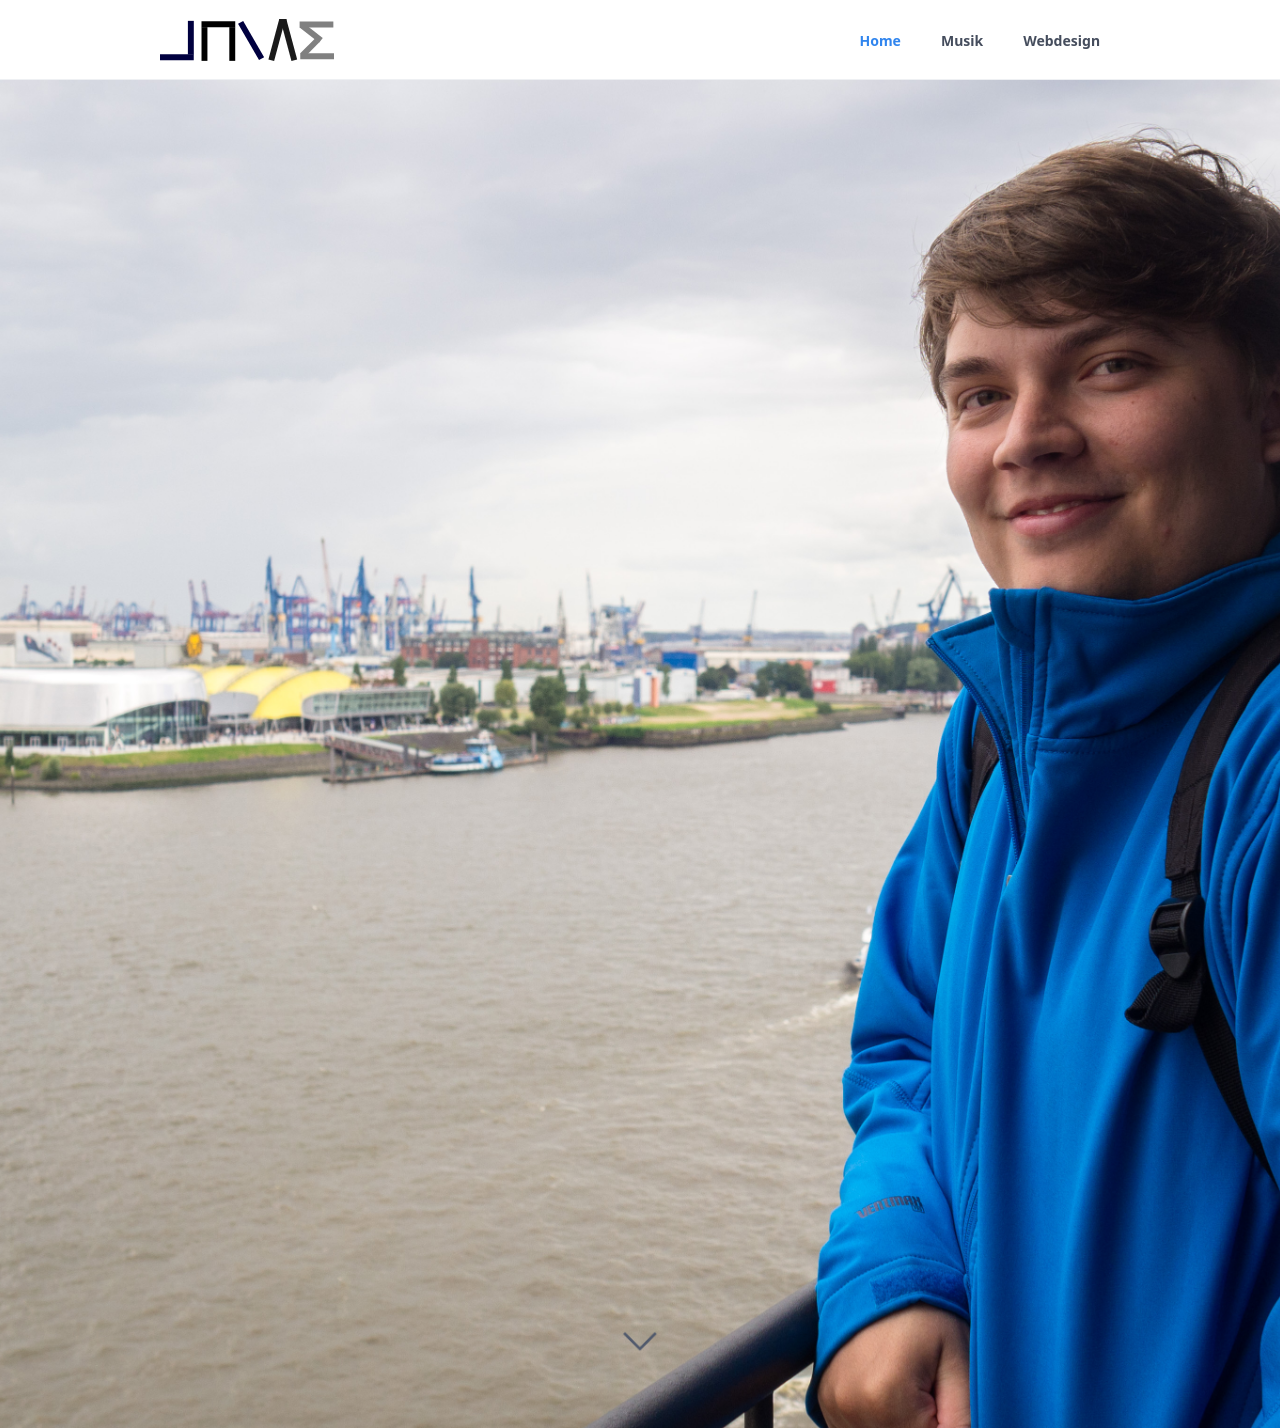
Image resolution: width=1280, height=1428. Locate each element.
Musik (962, 40)
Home (879, 40)
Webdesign (1061, 40)
